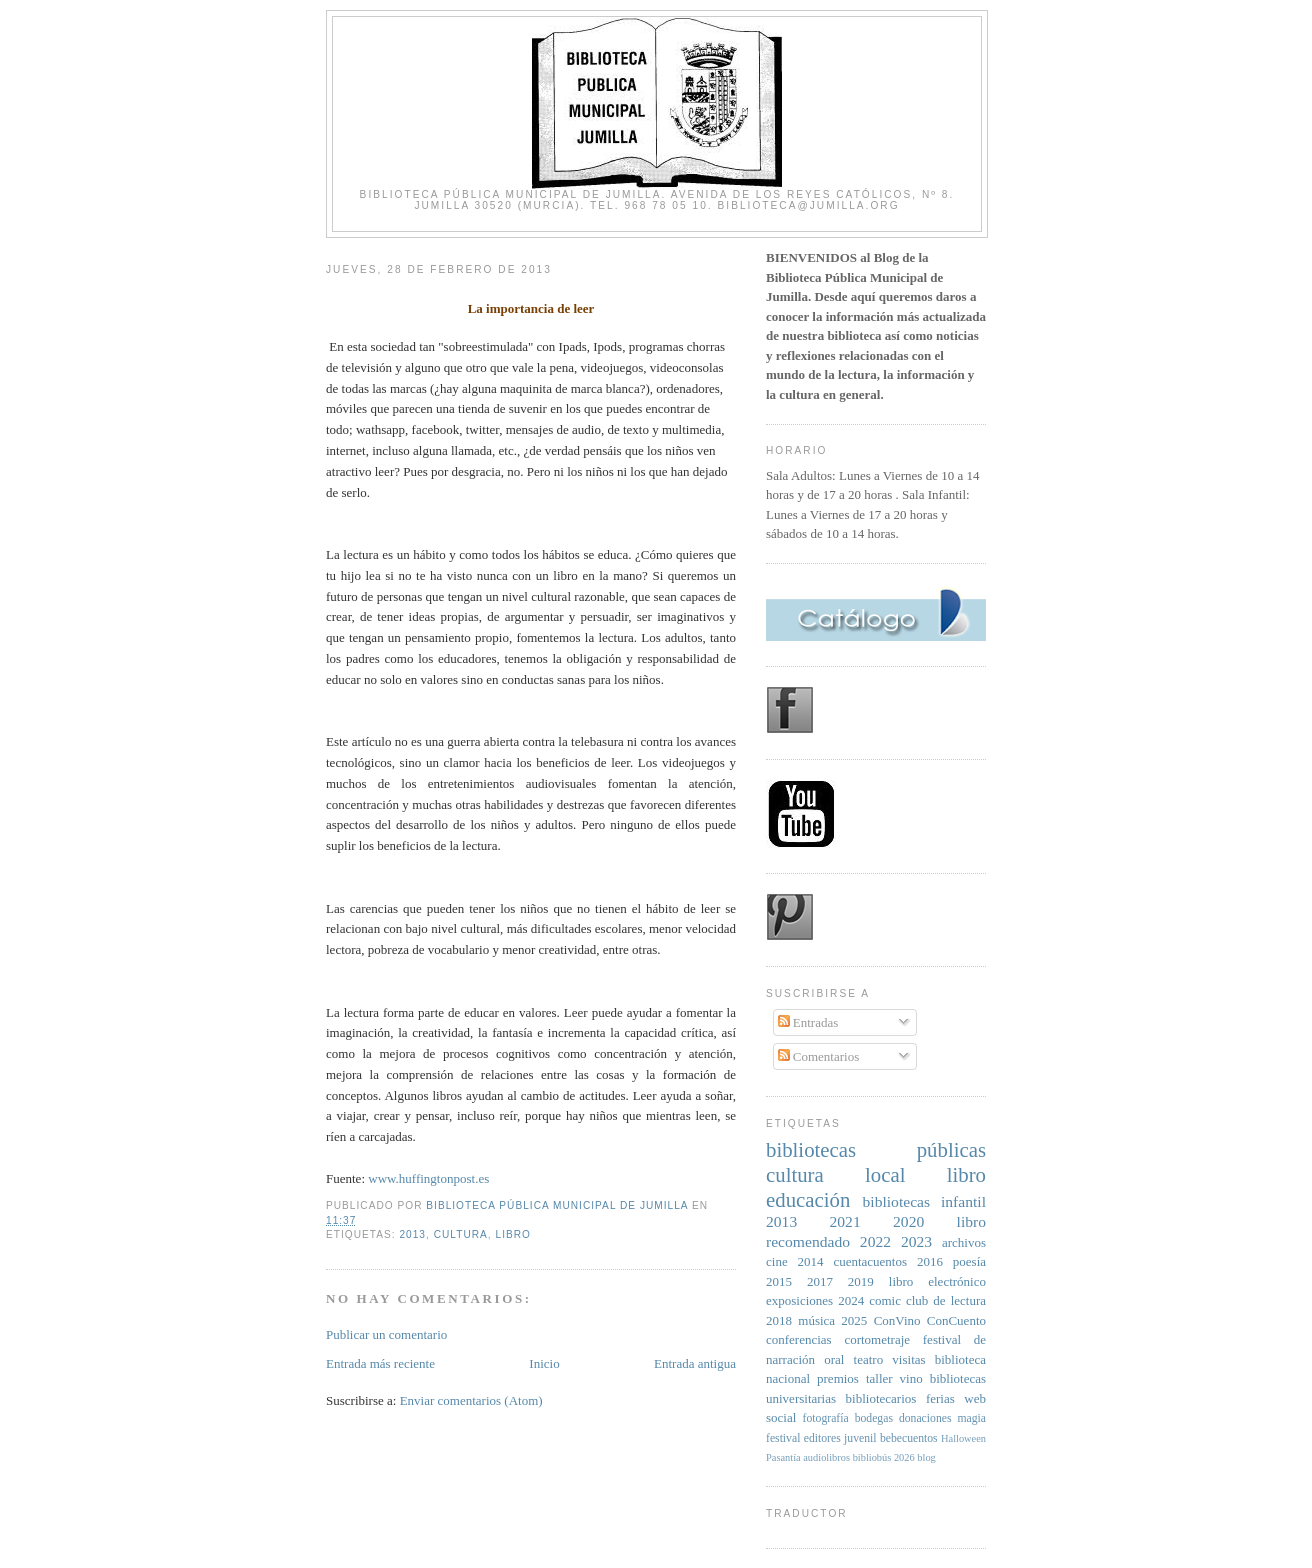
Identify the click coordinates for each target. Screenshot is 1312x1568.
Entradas (808, 1022)
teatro (869, 1359)
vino (911, 1378)
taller (879, 1378)
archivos (964, 1242)
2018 (779, 1320)
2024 (851, 1300)
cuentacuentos (870, 1261)
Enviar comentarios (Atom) (471, 1400)
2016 (930, 1261)
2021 (845, 1221)
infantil (963, 1201)
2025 (854, 1320)
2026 (904, 1457)
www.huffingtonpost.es (428, 1178)
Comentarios (819, 1056)
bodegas (874, 1418)
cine (777, 1261)
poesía (969, 1261)
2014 (811, 1261)
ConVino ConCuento (930, 1320)
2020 (908, 1221)
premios (838, 1378)
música (816, 1320)
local (885, 1174)
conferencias (799, 1339)
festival (783, 1438)
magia (971, 1418)
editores (822, 1438)
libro (513, 1234)
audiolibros (826, 1457)
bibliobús (872, 1457)
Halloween (963, 1438)
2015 (779, 1281)
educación (808, 1199)
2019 (861, 1281)
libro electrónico (937, 1281)
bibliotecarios (881, 1398)
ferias (940, 1398)
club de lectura (946, 1300)
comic (885, 1300)
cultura (461, 1234)
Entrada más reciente (380, 1363)
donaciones (925, 1418)
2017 (820, 1281)
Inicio (544, 1363)
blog (926, 1457)
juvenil (860, 1438)
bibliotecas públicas (876, 1149)
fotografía (826, 1418)
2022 (875, 1241)
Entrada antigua (695, 1363)
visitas (908, 1359)
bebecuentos (909, 1438)
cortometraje (877, 1339)
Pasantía (783, 1457)
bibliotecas (897, 1201)
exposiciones (799, 1300)
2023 (916, 1241)
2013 (412, 1234)
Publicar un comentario (386, 1334)
